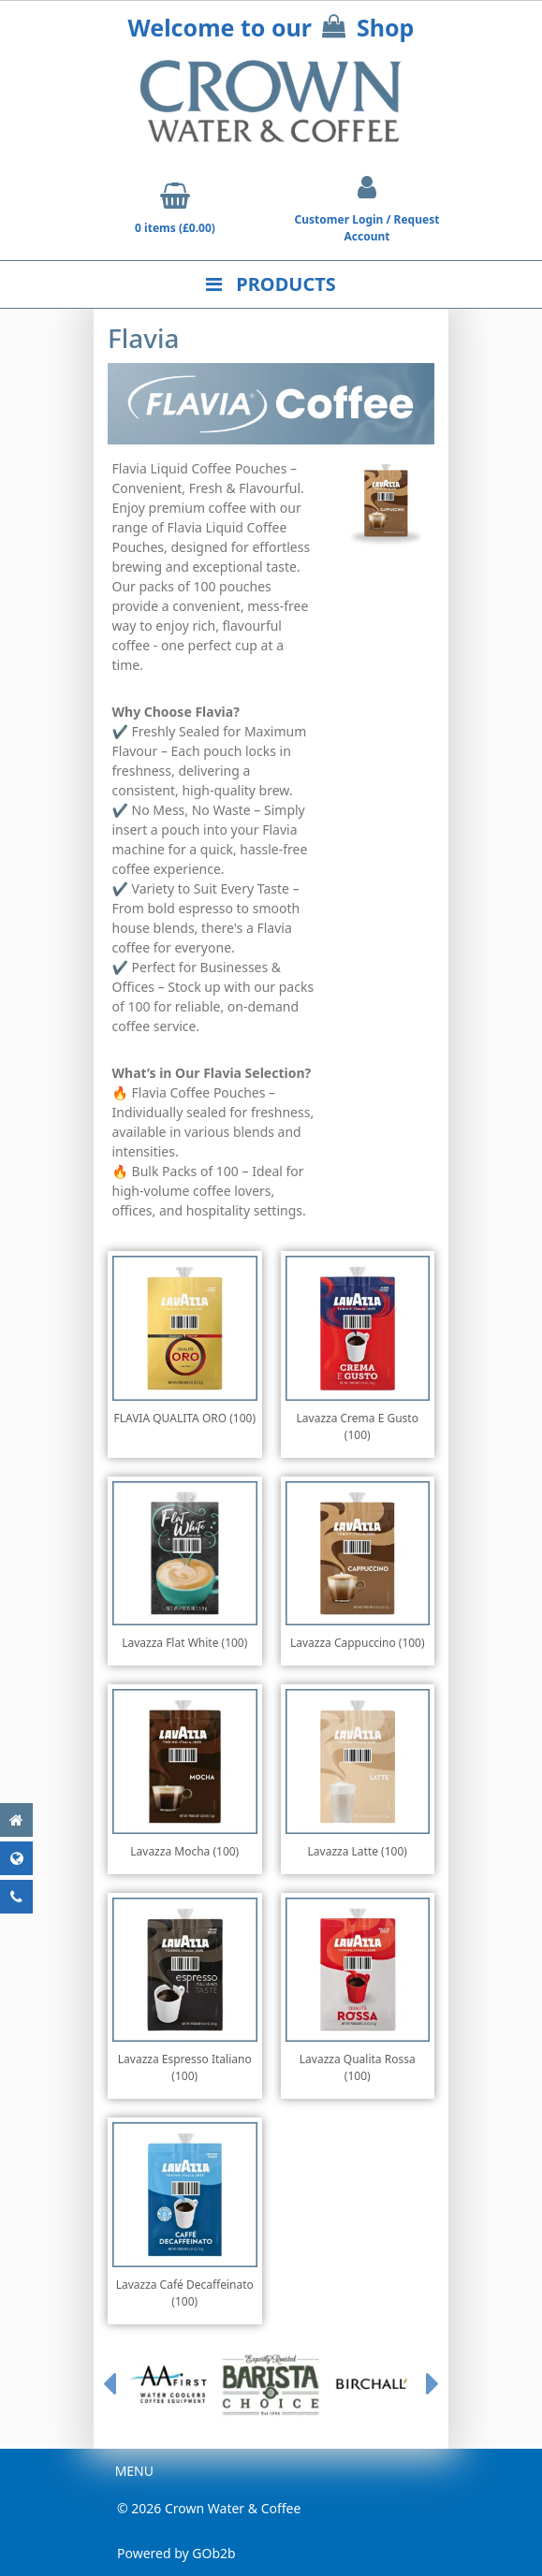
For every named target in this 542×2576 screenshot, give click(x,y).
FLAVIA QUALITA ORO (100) (184, 1418)
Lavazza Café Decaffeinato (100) (185, 2293)
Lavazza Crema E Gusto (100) (357, 1426)
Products (271, 284)
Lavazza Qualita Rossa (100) (358, 2067)
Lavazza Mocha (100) (184, 1851)
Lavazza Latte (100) (357, 1851)
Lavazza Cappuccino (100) (357, 1643)
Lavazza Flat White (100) (184, 1643)
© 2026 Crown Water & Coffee (208, 2508)
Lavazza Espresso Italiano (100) (185, 2067)
